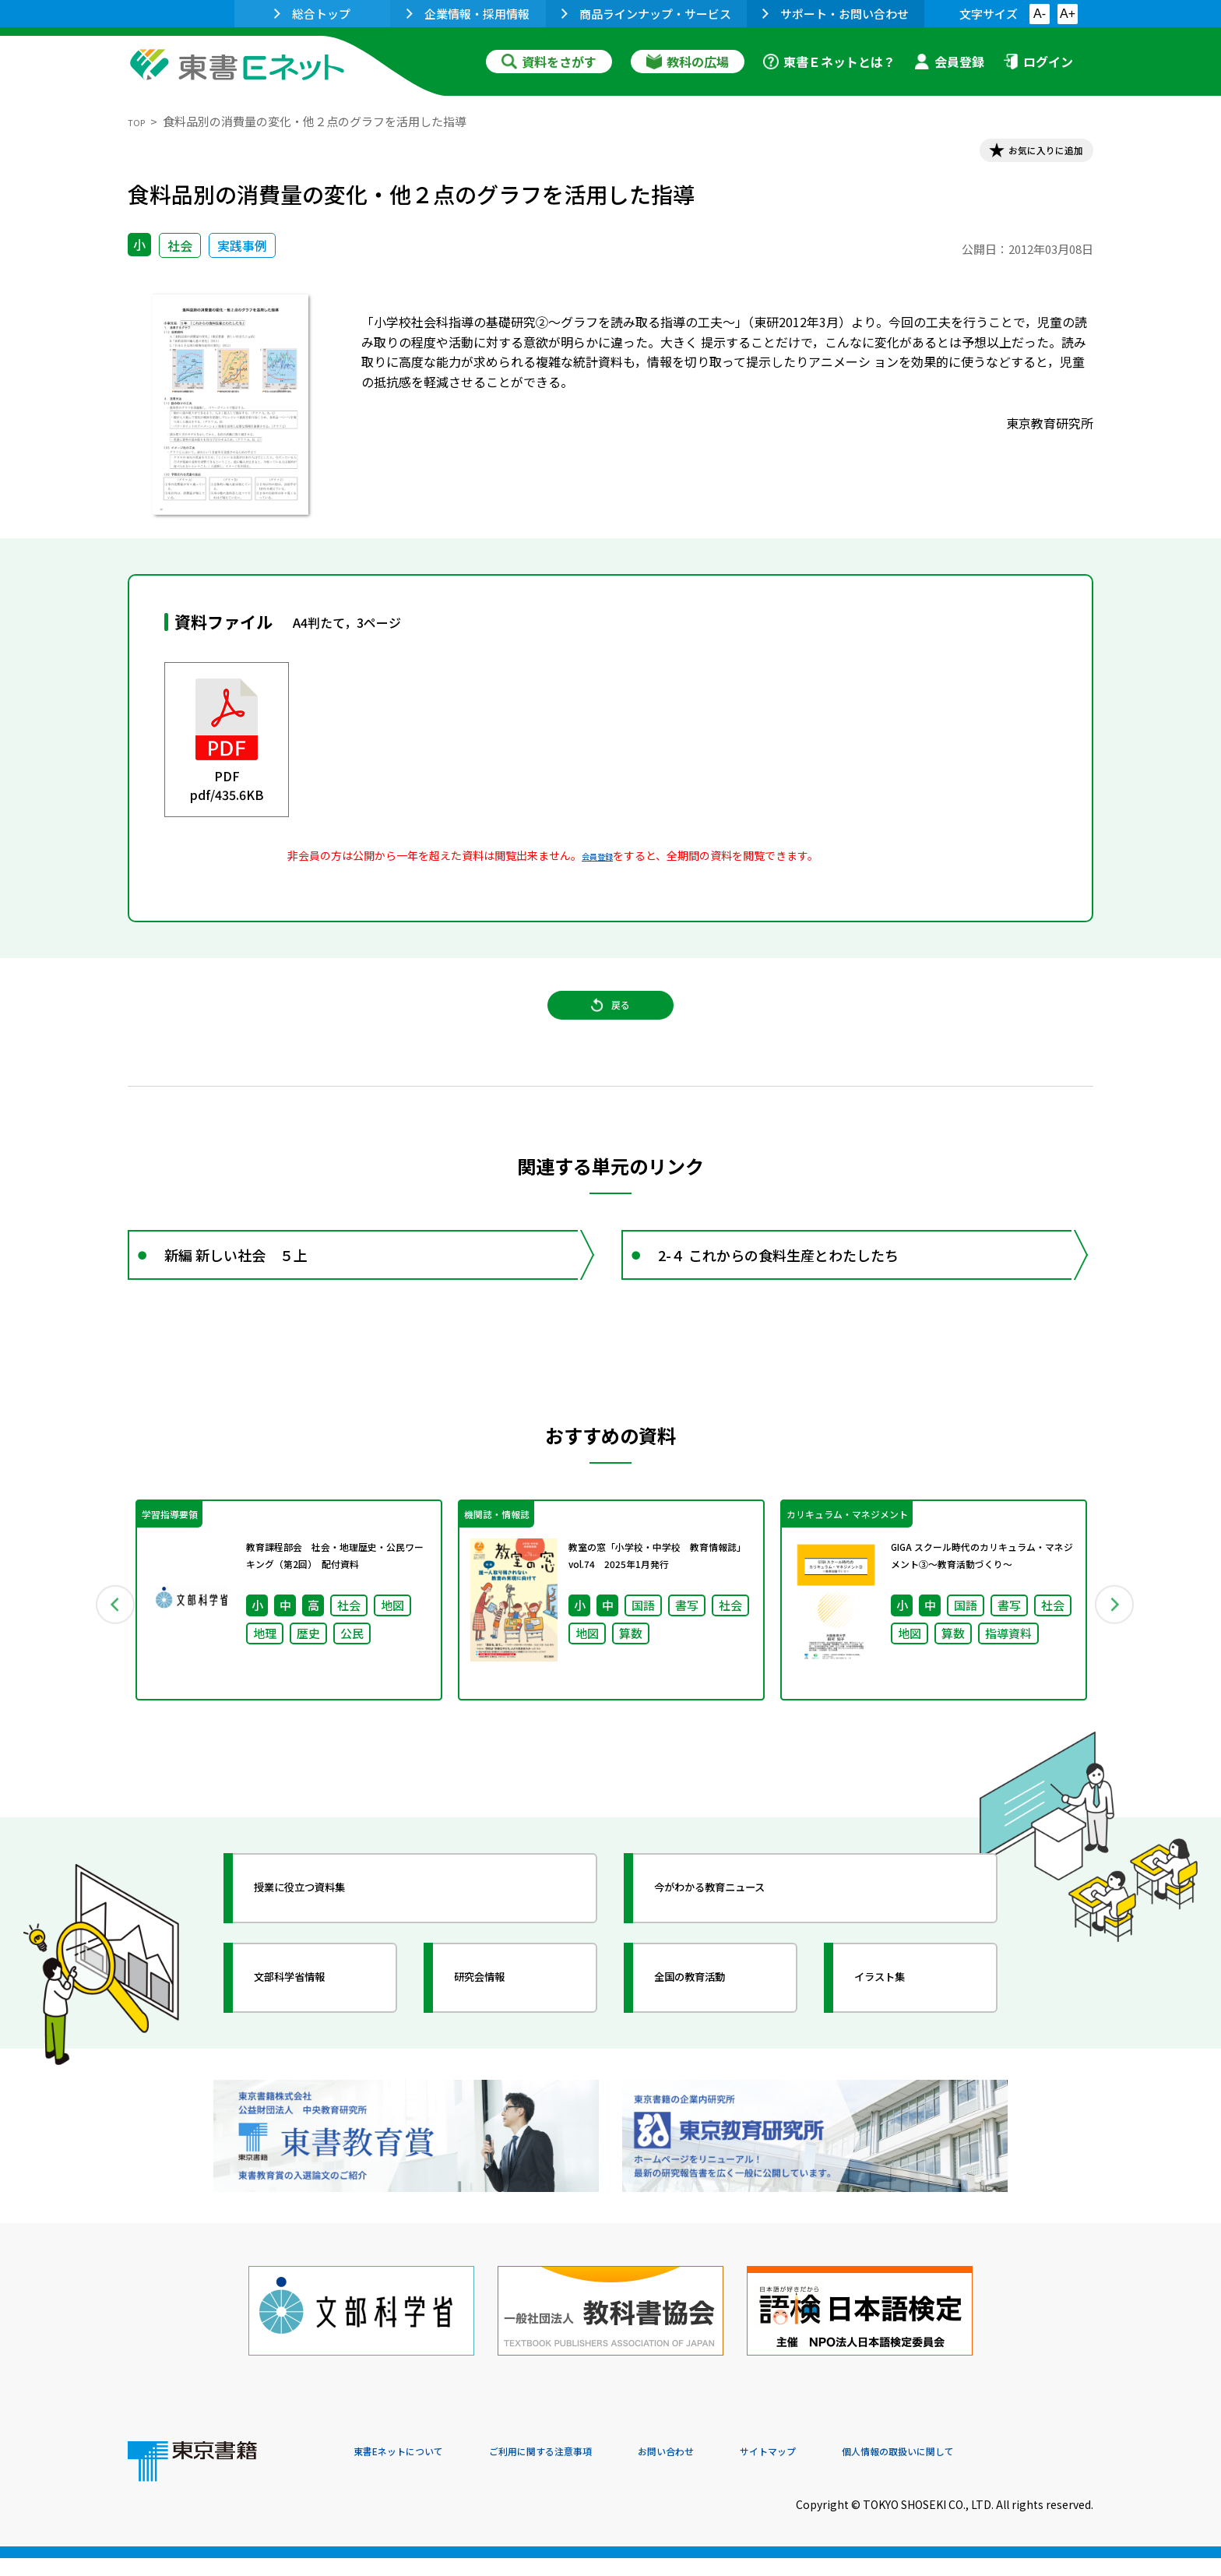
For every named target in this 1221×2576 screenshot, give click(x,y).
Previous (105, 1653)
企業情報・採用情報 (468, 13)
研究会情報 (499, 2037)
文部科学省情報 (313, 2037)
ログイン (1038, 61)
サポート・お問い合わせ (835, 13)
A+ (1067, 13)
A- (1039, 13)
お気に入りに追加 (1026, 154)
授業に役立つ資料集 (327, 1947)
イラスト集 (899, 2037)
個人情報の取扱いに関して (1018, 2470)
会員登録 (949, 61)
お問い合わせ (739, 2470)
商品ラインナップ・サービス (646, 13)
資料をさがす (548, 61)
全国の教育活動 (713, 2037)
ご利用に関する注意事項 (587, 2470)
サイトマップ (860, 2470)
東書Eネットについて (413, 2470)
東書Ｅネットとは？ (829, 61)
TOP (140, 121)
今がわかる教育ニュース (741, 1947)
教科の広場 (687, 61)
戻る (610, 1029)
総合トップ (312, 13)
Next (1116, 1653)
